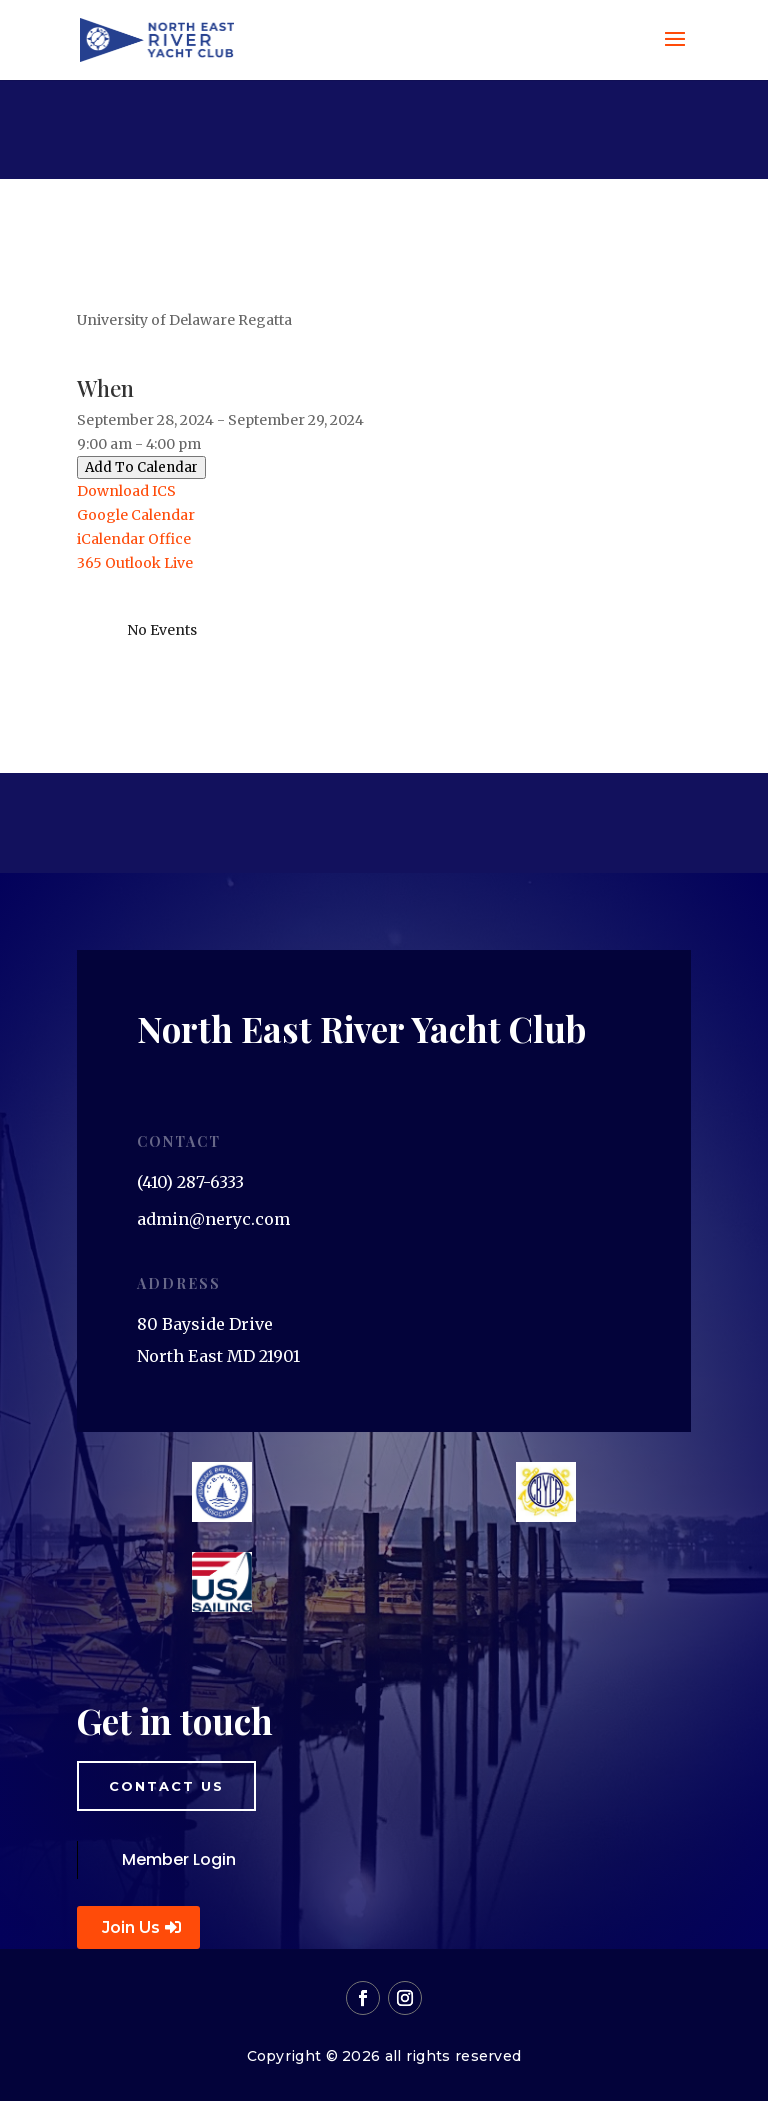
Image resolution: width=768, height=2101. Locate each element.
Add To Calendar (141, 467)
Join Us (131, 1927)
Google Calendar (136, 515)
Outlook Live (149, 563)
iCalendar (111, 539)
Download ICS (126, 491)
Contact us (166, 1786)
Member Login (179, 1859)
